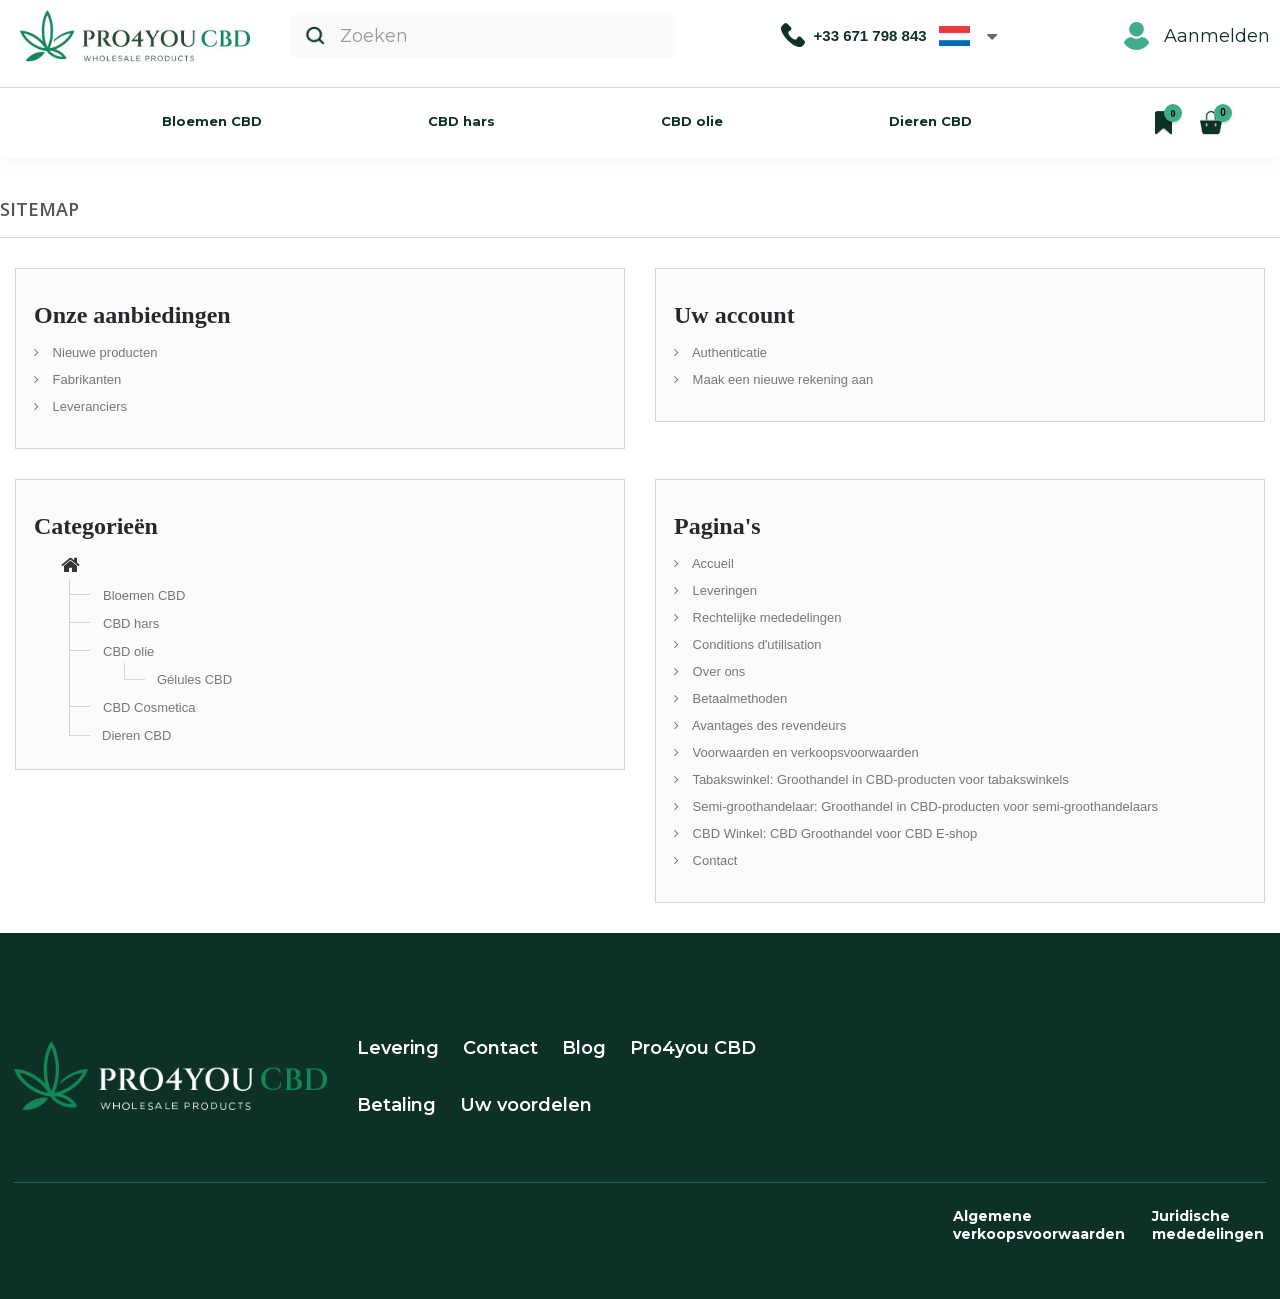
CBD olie (692, 121)
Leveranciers (88, 406)
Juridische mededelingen (1208, 1225)
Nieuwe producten (103, 352)
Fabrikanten (85, 379)
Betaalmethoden (738, 698)
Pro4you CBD (693, 1048)
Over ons (717, 671)
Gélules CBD (194, 679)
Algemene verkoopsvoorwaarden (1039, 1225)
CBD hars (461, 121)
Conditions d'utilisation (755, 644)
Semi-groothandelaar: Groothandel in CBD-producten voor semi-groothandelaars (923, 806)
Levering (398, 1048)
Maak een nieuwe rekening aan (781, 379)
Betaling (396, 1105)
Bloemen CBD (212, 121)
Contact (713, 860)
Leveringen (723, 590)
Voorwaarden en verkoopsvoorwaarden (804, 752)
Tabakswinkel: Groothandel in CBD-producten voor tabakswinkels (879, 779)
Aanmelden (1197, 36)
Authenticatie (728, 352)
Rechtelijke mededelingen (765, 617)
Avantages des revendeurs (767, 725)
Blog (584, 1048)
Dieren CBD (930, 121)
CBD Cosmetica (149, 707)
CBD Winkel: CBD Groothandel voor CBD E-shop (833, 833)
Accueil (711, 563)
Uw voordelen (526, 1105)
